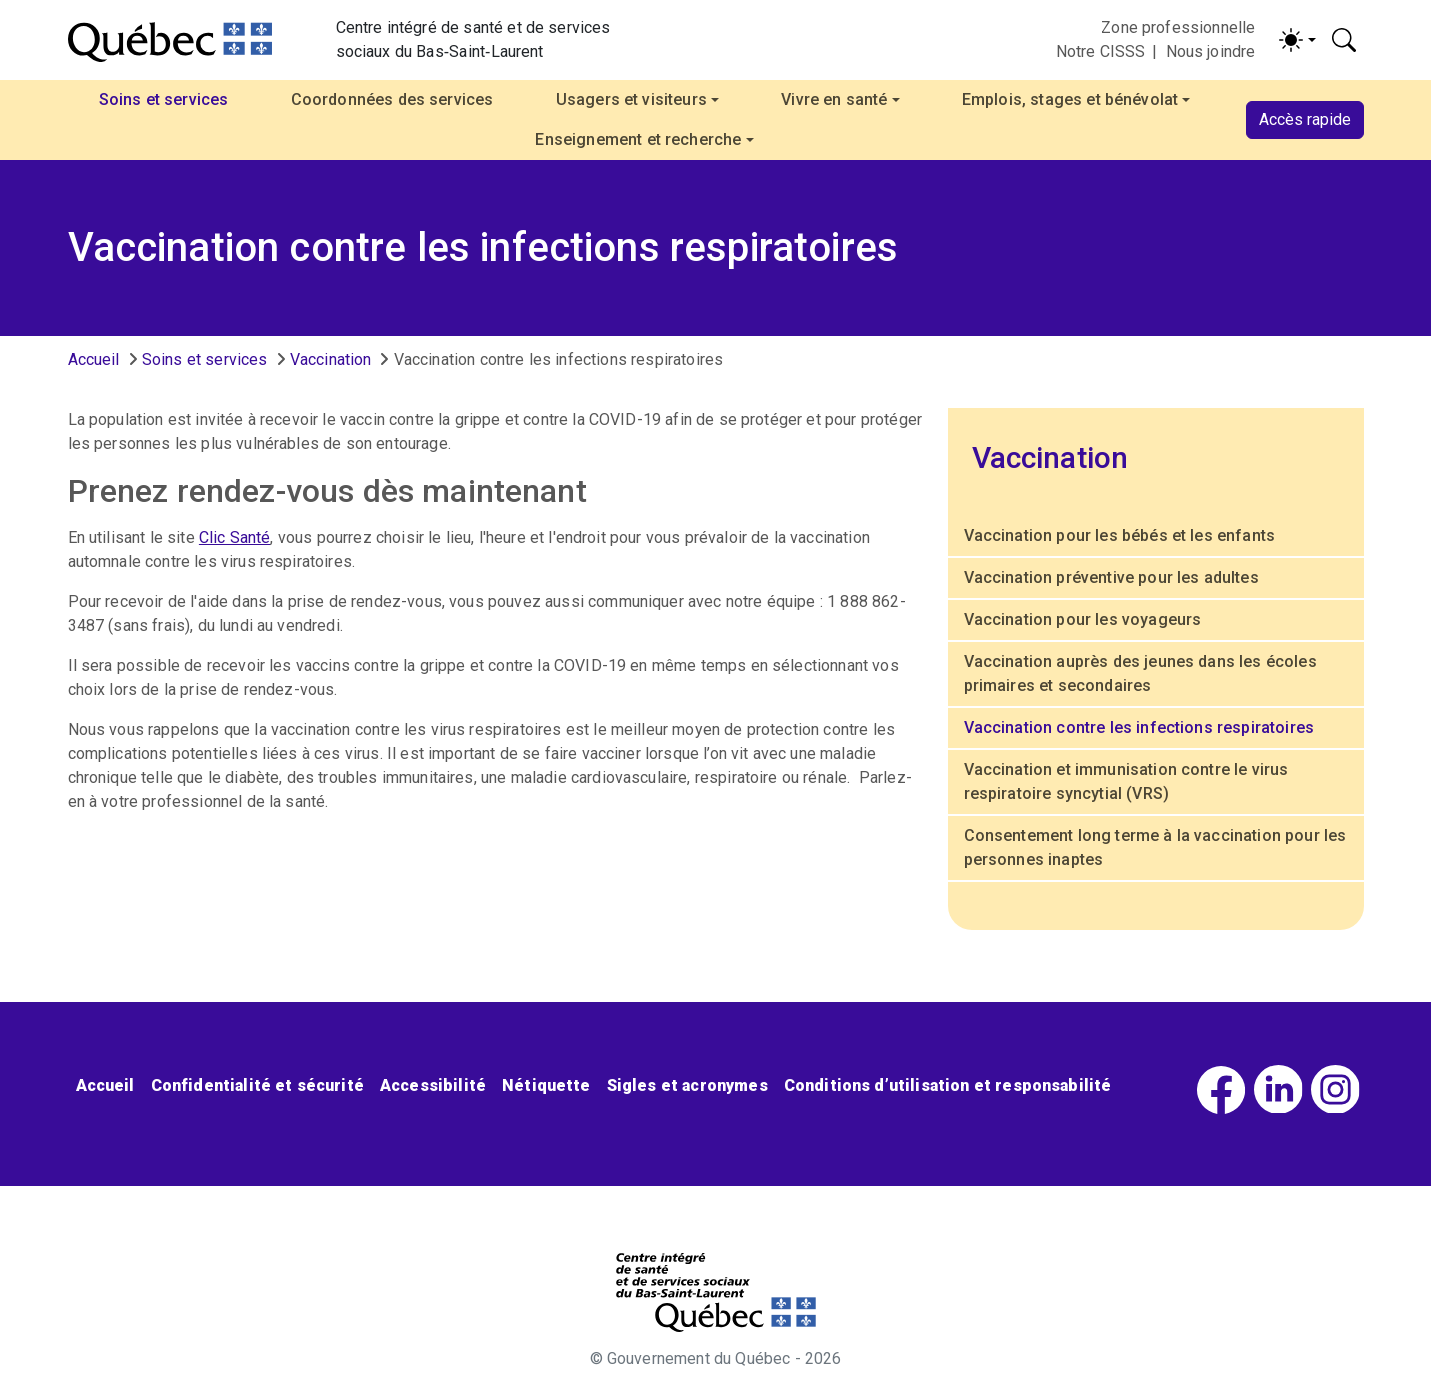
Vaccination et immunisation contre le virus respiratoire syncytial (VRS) (1126, 781)
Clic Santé (235, 537)
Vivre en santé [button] (834, 99)
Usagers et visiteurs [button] (631, 99)
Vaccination (331, 359)
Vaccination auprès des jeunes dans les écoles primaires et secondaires (1140, 673)
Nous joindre (1211, 51)
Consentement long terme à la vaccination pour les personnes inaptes (1155, 847)
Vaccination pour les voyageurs (1083, 619)
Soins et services (205, 359)
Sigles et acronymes (687, 1085)
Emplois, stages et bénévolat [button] (1070, 99)
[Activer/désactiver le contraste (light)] (1297, 40)
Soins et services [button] (164, 99)
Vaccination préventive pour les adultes (1111, 577)
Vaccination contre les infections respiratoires (1139, 727)
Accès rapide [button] (1305, 119)
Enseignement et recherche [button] (638, 139)
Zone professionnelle (1178, 27)
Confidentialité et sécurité (257, 1085)
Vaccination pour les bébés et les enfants (1120, 535)
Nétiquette (546, 1085)
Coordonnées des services (392, 99)
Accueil (94, 359)
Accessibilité (433, 1085)
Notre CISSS (1101, 51)
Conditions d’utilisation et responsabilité (948, 1085)
